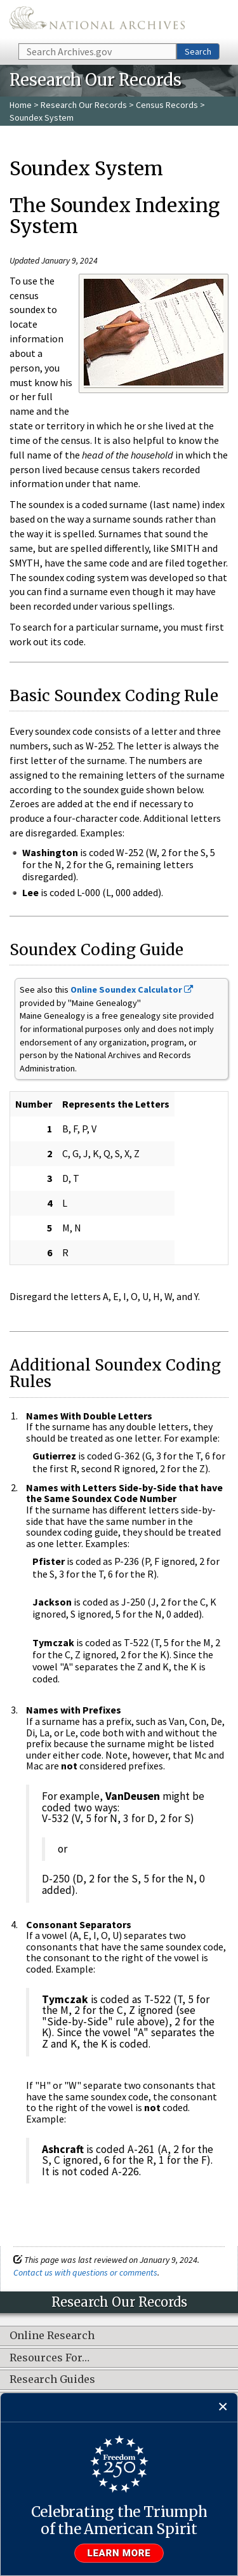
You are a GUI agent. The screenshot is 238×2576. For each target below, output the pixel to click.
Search (198, 51)
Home (21, 105)
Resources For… (49, 2358)
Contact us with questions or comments (85, 2272)
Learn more (119, 2553)
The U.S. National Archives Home (97, 20)
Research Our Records (84, 105)
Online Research (52, 2336)
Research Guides (52, 2379)
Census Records (167, 105)
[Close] (223, 2407)
